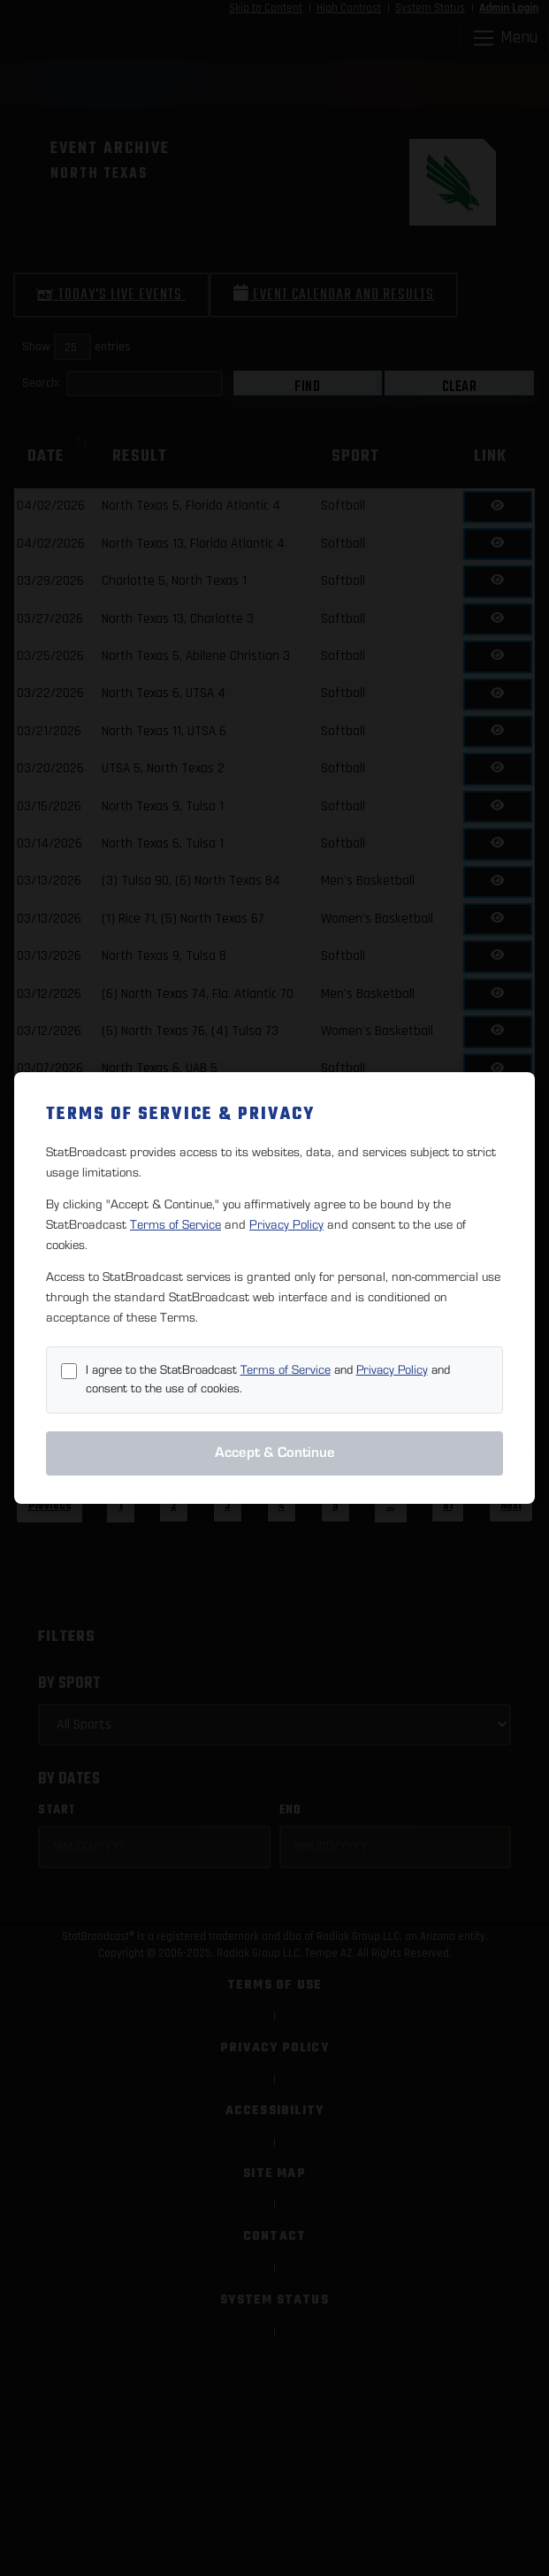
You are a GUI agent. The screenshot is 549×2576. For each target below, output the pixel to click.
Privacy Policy (286, 1224)
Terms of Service (175, 1224)
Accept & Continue (275, 1452)
